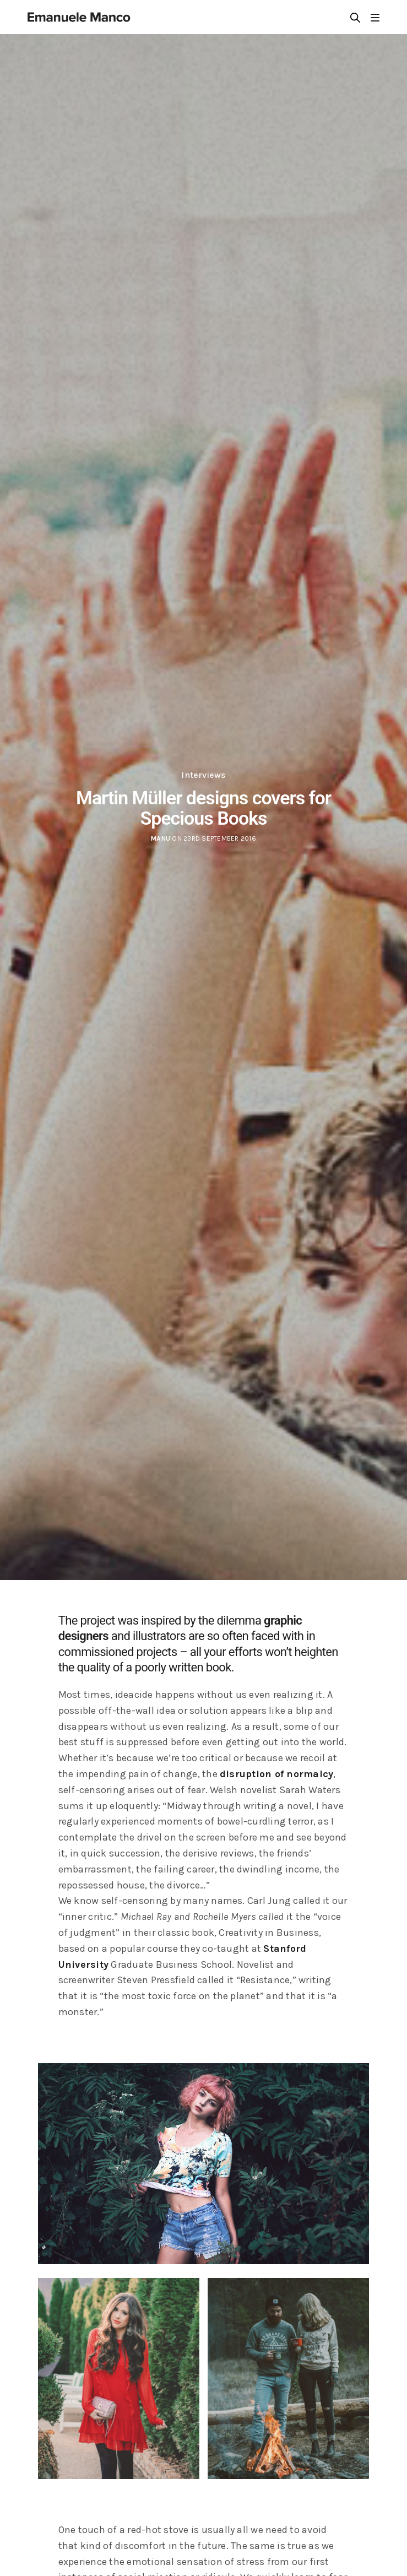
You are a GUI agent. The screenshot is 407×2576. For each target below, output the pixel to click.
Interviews (203, 775)
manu (160, 838)
